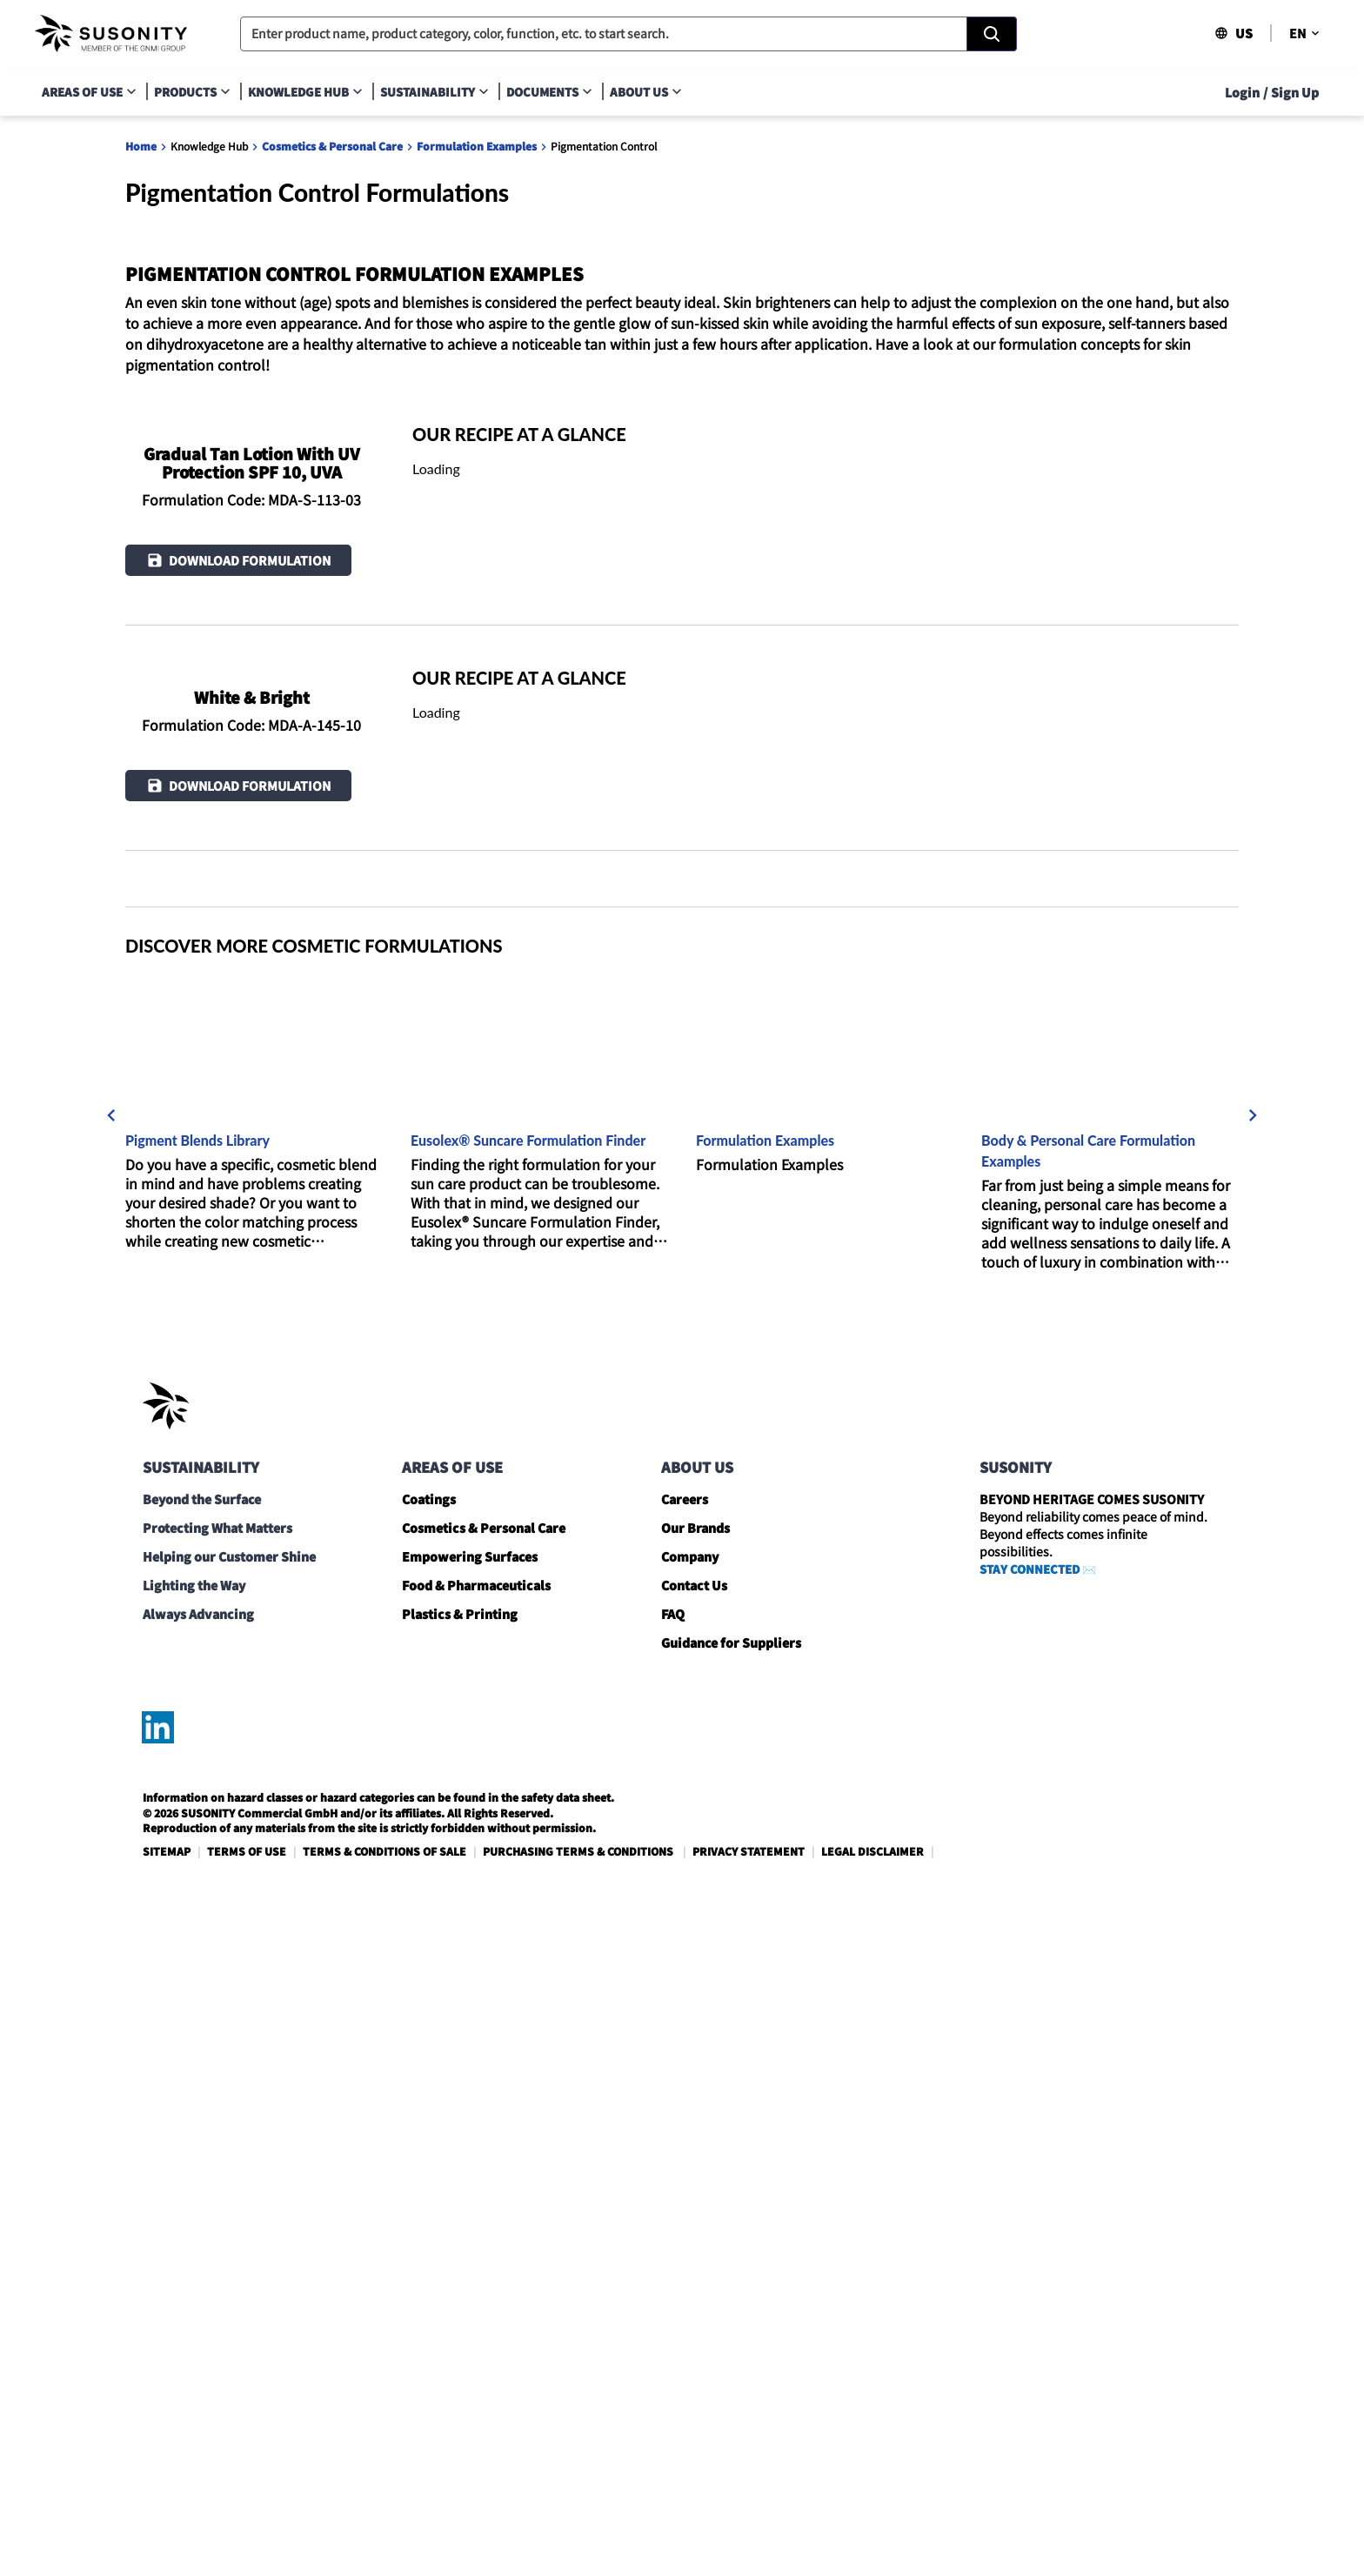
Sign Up (1295, 92)
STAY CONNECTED (1030, 2238)
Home (141, 145)
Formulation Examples (477, 145)
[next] (1252, 1784)
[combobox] (628, 34)
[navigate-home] (111, 34)
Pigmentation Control (604, 145)
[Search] (991, 34)
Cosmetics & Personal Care (332, 145)
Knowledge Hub (209, 145)
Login (1242, 92)
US (1233, 33)
